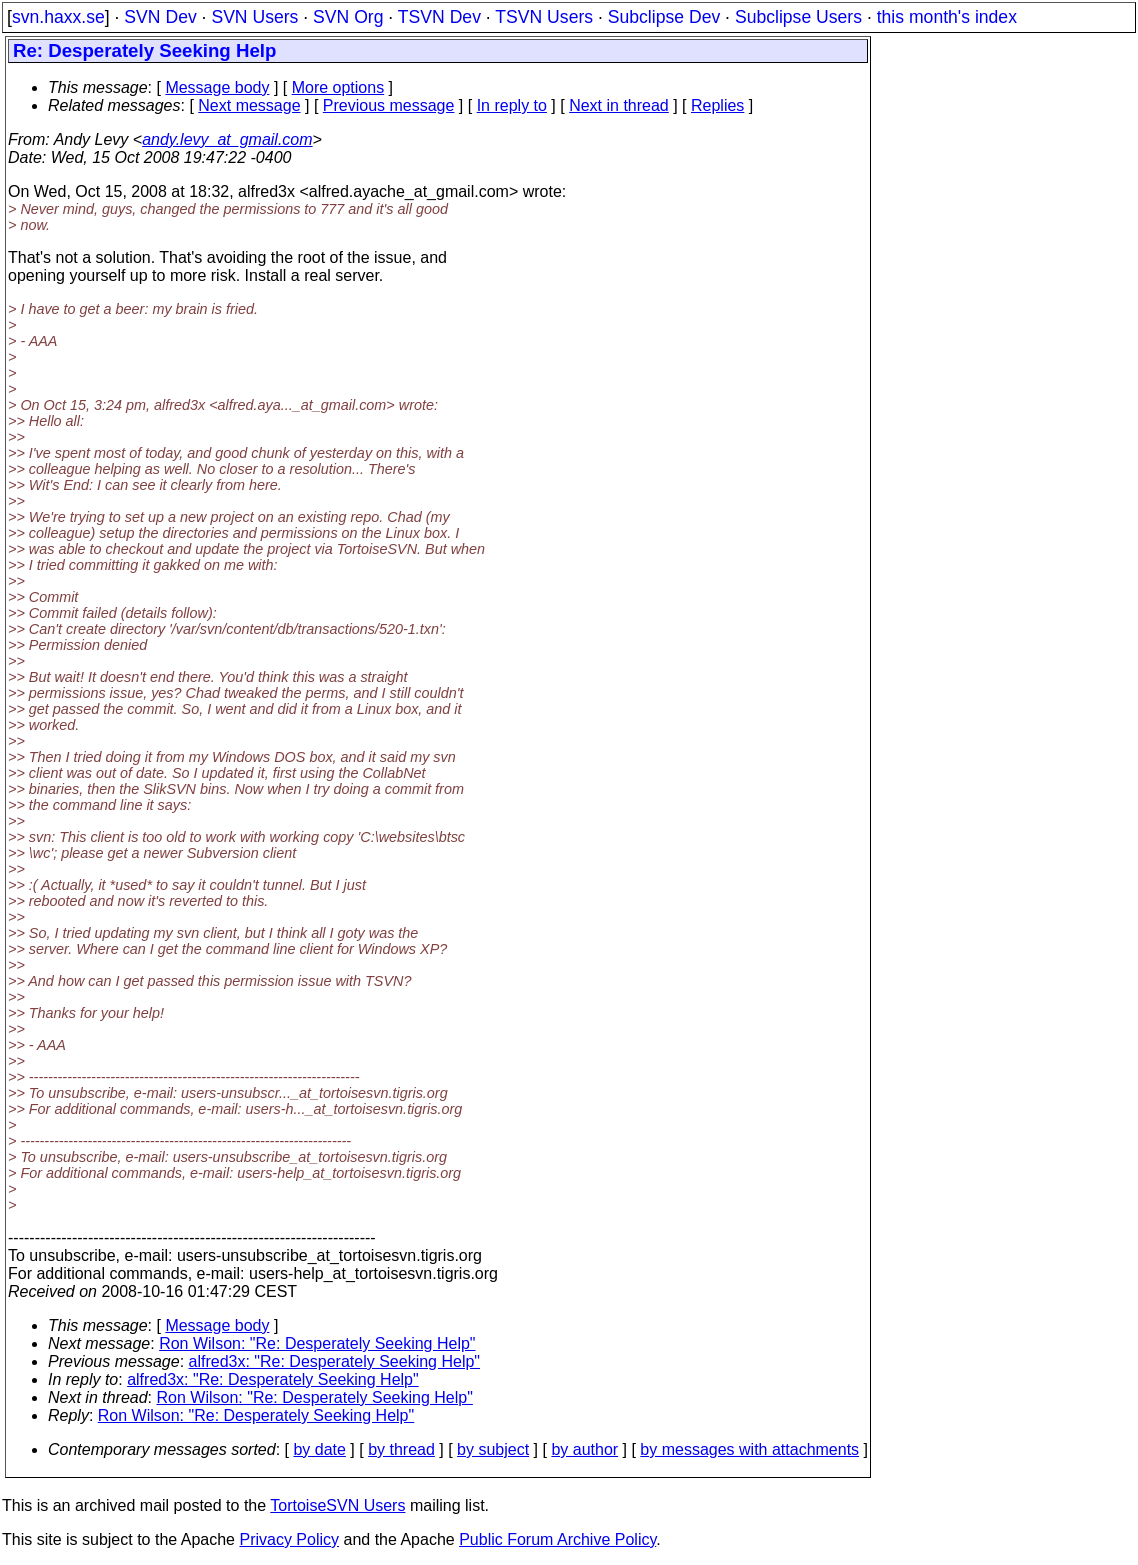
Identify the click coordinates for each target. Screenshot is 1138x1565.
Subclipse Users (798, 17)
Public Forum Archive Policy (557, 1539)
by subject (493, 1449)
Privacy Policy (289, 1539)
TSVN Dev (439, 17)
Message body (217, 87)
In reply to (512, 105)
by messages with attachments (749, 1449)
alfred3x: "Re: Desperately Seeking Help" (335, 1361)
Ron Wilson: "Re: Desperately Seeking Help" (317, 1343)
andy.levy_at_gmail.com (227, 139)
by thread (401, 1449)
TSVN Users (544, 17)
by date (319, 1449)
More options (338, 87)
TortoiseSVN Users (337, 1505)
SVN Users (254, 17)
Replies (717, 105)
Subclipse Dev (664, 17)
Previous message (389, 105)
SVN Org (348, 17)
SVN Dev (160, 17)
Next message (249, 105)
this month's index (947, 17)
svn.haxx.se (58, 17)
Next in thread (619, 105)
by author (584, 1449)
